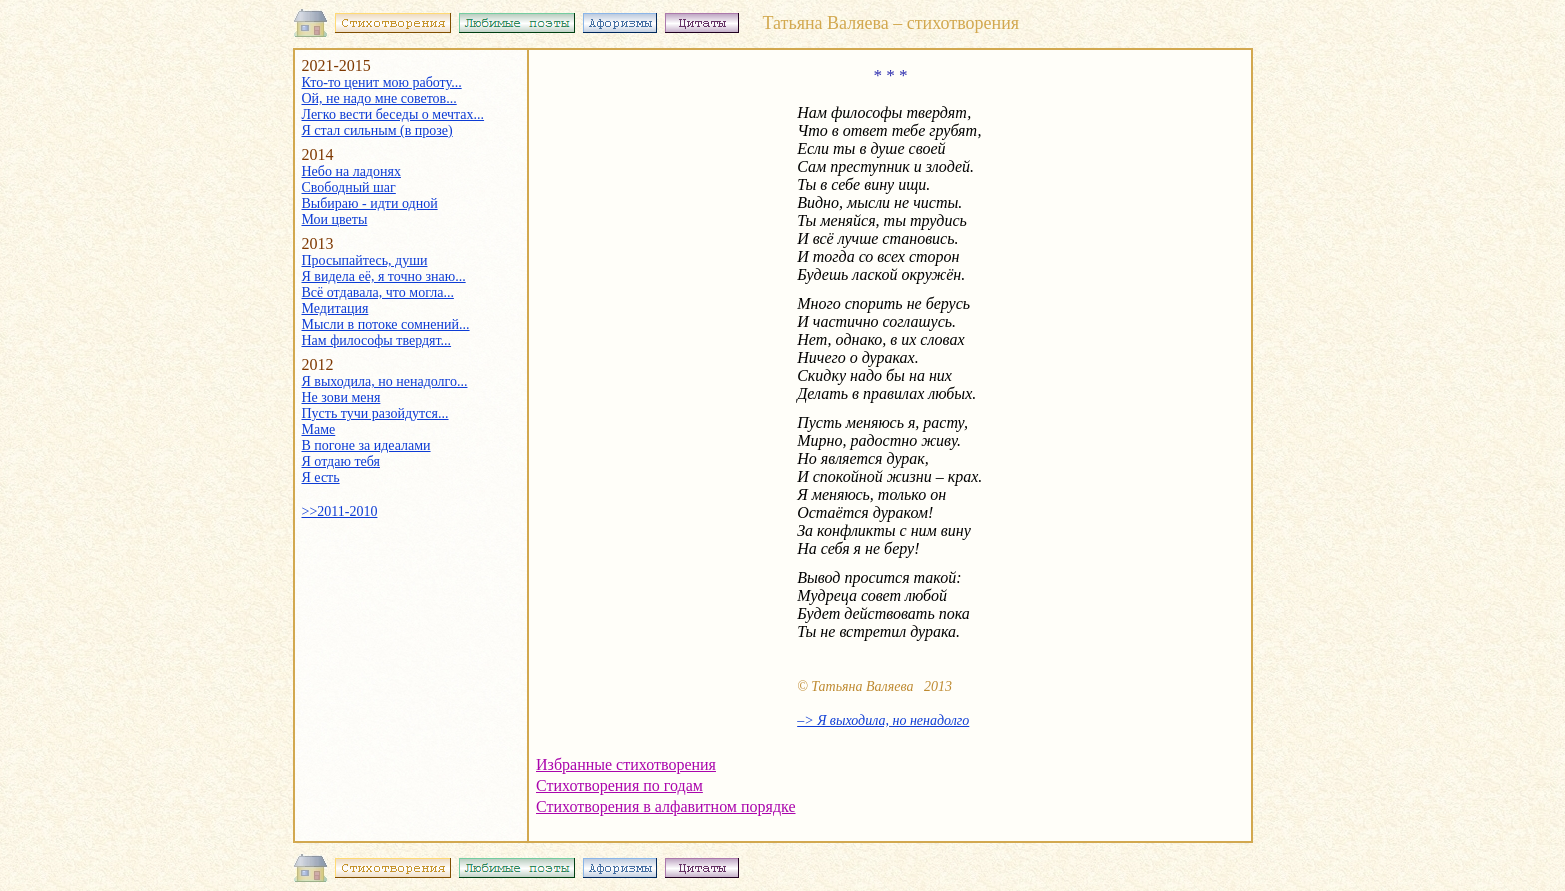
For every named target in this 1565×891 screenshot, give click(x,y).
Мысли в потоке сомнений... (386, 324)
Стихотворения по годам (619, 785)
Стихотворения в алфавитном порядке (666, 806)
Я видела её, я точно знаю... (384, 276)
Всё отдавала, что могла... (378, 292)
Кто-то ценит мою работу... (382, 82)
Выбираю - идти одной (370, 203)
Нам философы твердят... (377, 340)
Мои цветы (335, 219)
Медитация (335, 308)
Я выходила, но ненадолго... (385, 381)
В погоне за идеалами (366, 445)
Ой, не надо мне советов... (379, 98)
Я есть (321, 477)
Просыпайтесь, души (365, 260)
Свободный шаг (349, 187)
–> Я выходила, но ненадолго (883, 720)
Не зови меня (341, 397)
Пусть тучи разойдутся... (375, 413)
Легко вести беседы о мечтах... (393, 114)
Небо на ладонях (351, 171)
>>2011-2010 (340, 511)
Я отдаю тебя (341, 461)
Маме (319, 429)
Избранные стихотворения (626, 764)
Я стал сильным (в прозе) (377, 130)
